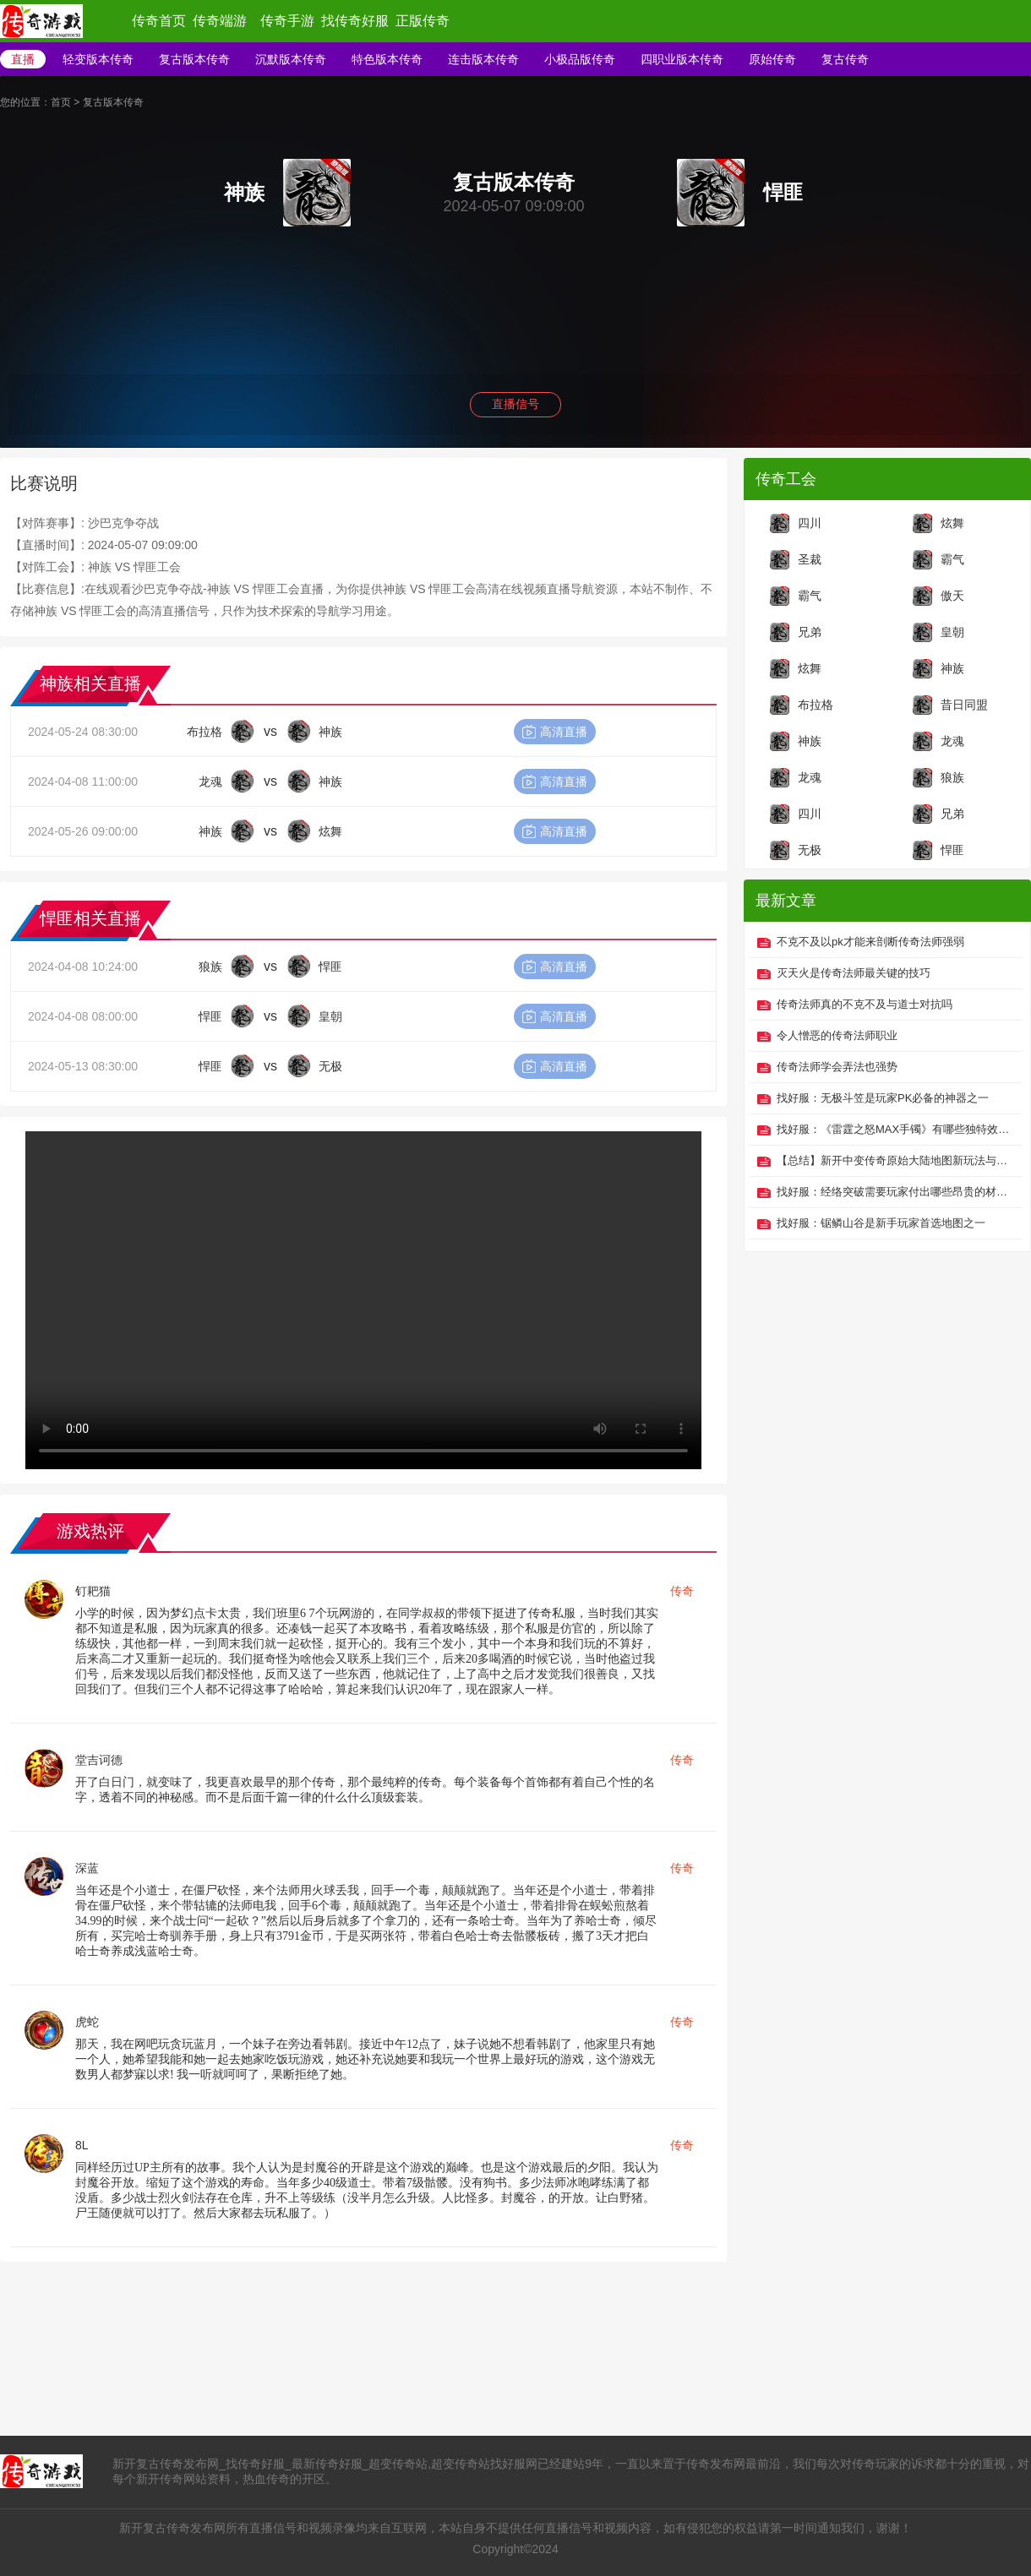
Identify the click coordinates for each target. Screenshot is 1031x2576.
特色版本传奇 (387, 59)
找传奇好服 (355, 21)
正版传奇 (422, 21)
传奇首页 (159, 21)
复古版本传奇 (194, 59)
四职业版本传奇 (682, 59)
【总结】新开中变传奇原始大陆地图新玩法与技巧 (895, 1160)
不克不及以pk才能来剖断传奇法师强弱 (870, 941)
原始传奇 (772, 59)
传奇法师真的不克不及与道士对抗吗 (864, 1004)
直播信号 (515, 404)
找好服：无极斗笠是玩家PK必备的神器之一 (883, 1098)
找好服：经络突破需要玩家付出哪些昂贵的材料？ (895, 1191)
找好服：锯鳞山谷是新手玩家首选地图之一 (881, 1223)
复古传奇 (845, 59)
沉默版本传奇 (290, 59)
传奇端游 (220, 21)
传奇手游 (287, 21)
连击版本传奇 (483, 59)
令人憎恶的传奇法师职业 (837, 1035)
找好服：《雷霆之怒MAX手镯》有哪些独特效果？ (895, 1129)
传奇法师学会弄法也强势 (837, 1066)
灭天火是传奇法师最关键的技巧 (853, 973)
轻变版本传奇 (98, 59)
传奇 (682, 1591)
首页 (61, 102)
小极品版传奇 (579, 59)
